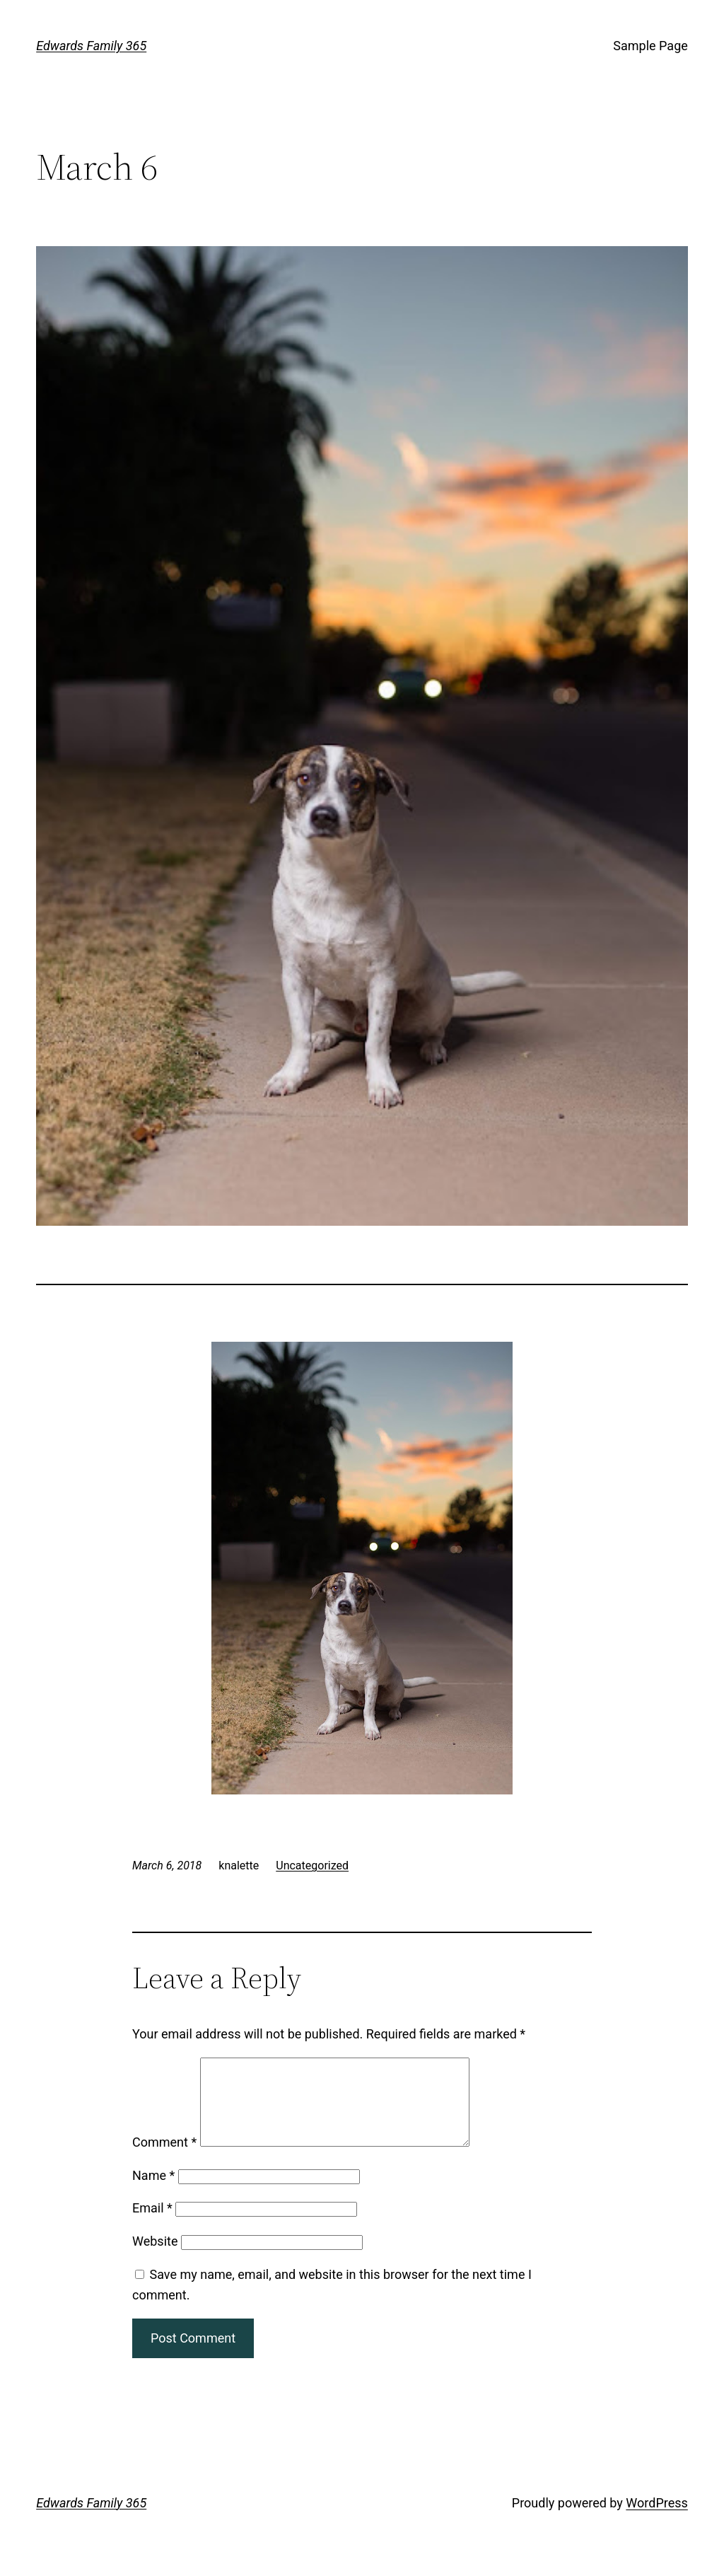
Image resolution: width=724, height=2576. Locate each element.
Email (152, 2224)
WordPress (656, 2519)
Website (154, 2258)
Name (153, 2192)
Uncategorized (312, 1865)
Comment (164, 2159)
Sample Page (650, 45)
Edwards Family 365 (91, 45)
